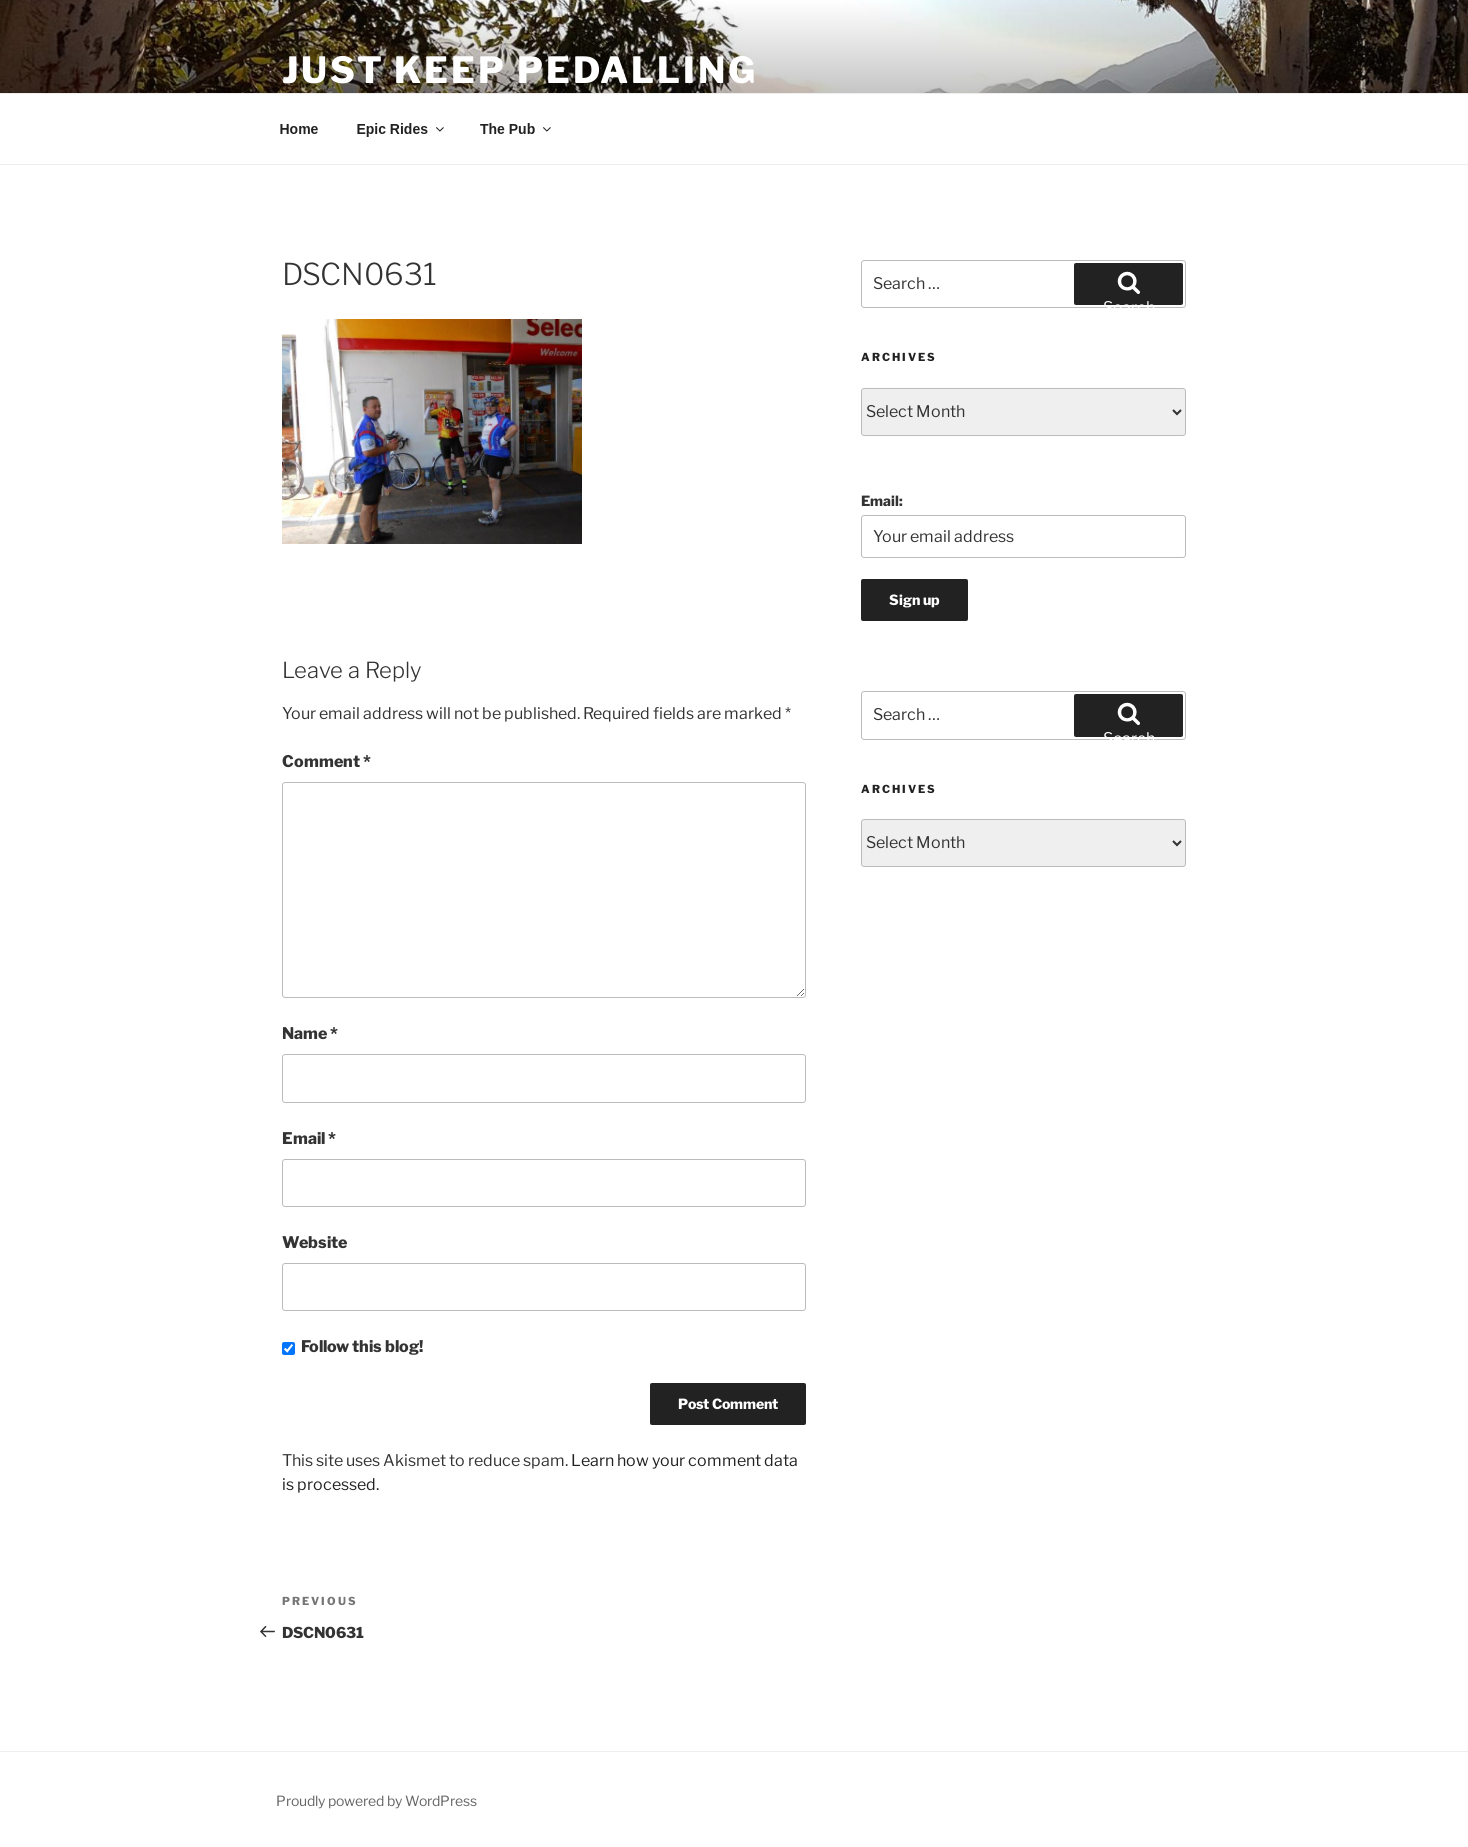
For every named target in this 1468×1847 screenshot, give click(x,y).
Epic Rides (401, 129)
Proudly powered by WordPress (376, 1800)
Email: (882, 500)
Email (309, 1138)
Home (299, 129)
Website (314, 1242)
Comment (326, 761)
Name (310, 1033)
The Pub (517, 129)
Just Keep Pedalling (520, 70)
